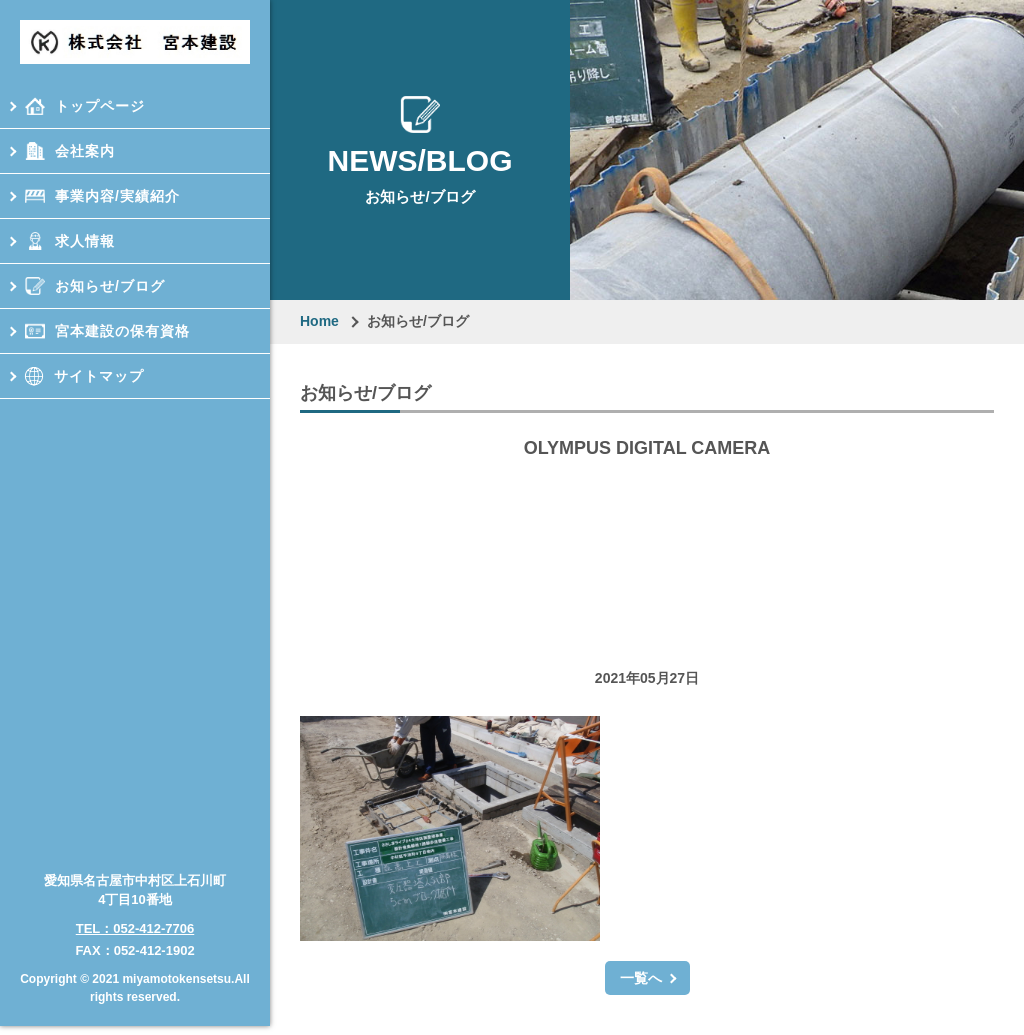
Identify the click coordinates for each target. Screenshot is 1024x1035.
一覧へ (641, 978)
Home (319, 321)
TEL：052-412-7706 (135, 914)
